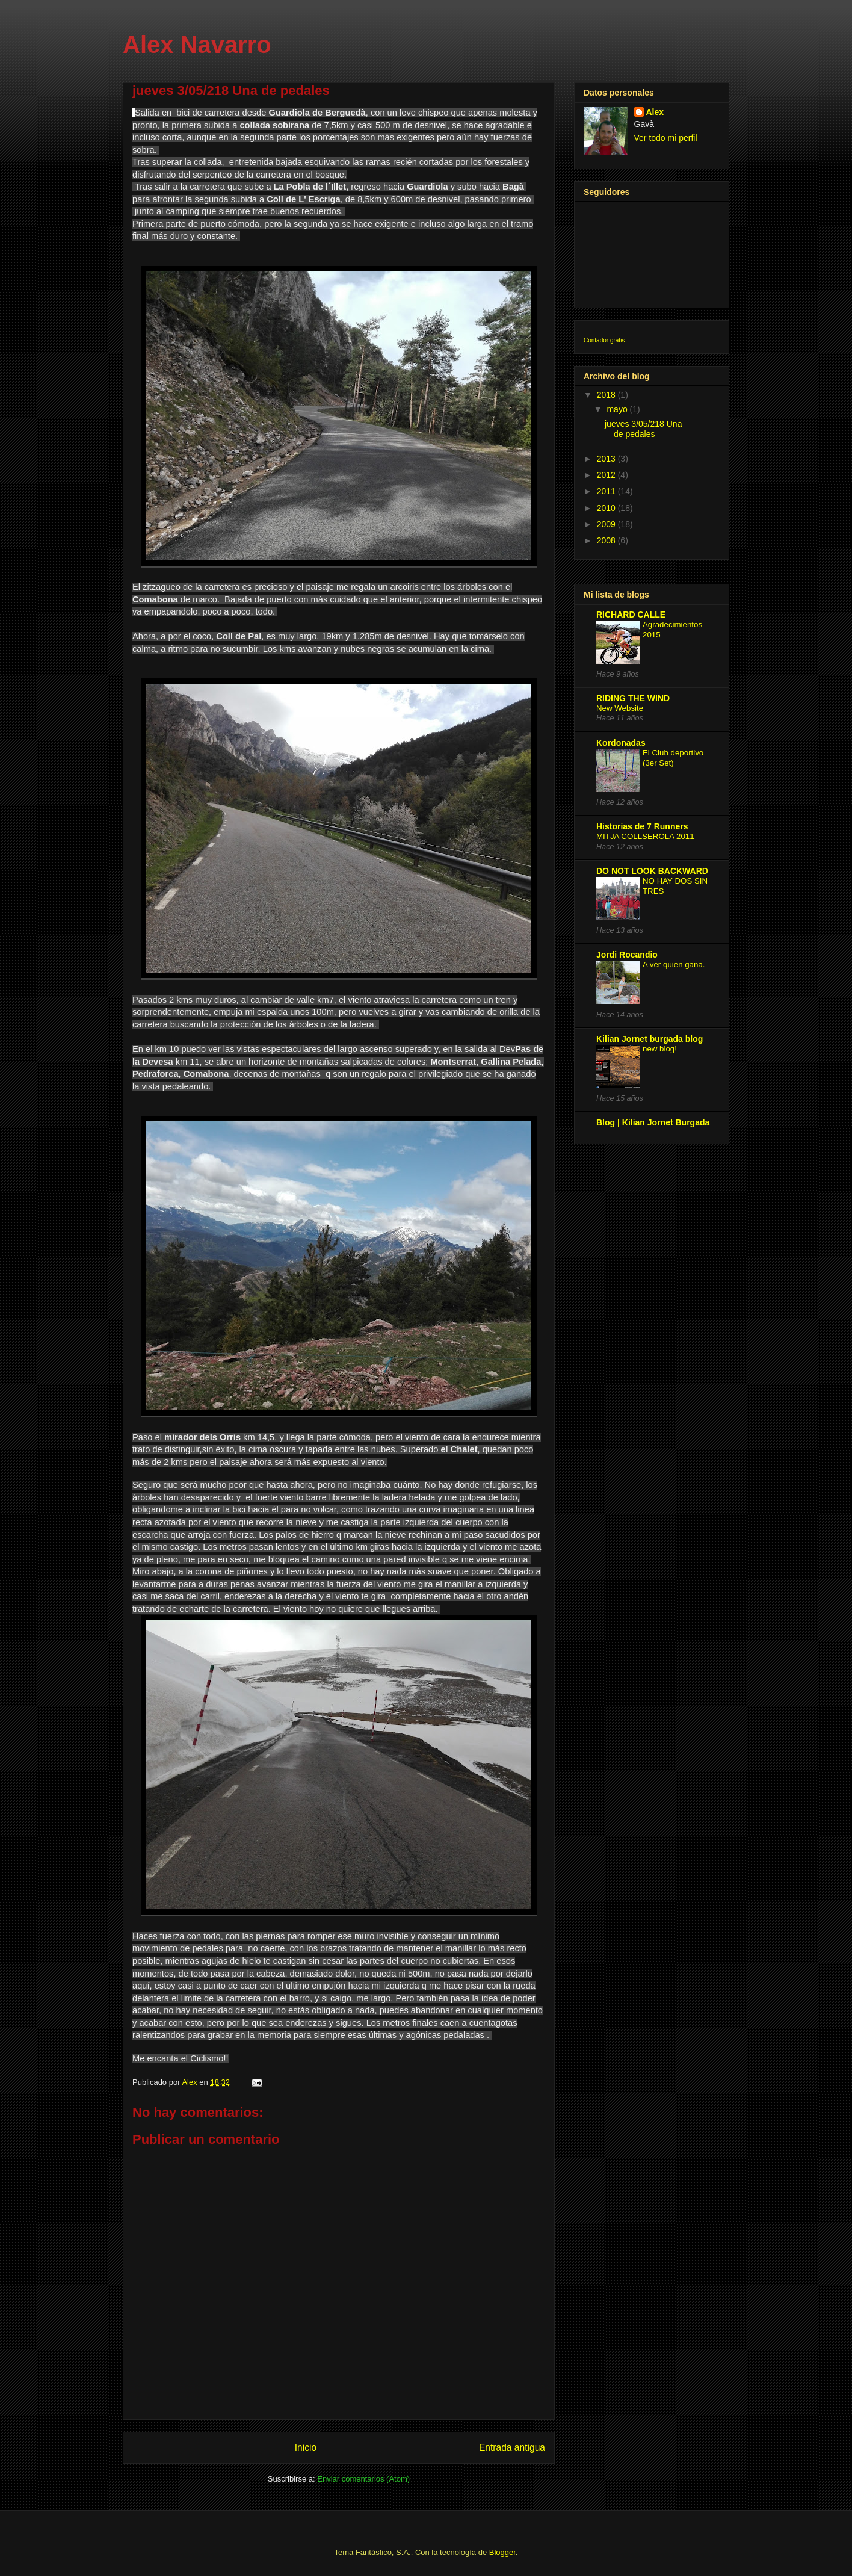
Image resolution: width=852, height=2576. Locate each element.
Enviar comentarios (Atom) (363, 2478)
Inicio (305, 2447)
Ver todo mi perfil (665, 138)
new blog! (660, 1048)
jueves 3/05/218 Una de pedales (643, 429)
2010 (607, 508)
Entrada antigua (512, 2447)
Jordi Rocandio (627, 954)
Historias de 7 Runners (642, 826)
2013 (607, 458)
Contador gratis (604, 340)
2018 (607, 395)
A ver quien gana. (674, 964)
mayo (618, 409)
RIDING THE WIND (633, 698)
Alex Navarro (197, 44)
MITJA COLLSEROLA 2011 (645, 836)
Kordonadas (621, 743)
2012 (607, 475)
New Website (619, 708)
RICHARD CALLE (630, 614)
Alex (655, 112)
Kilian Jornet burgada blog (649, 1039)
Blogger (502, 2552)
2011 (607, 491)
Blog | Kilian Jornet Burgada (652, 1122)
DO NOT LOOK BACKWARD (652, 871)
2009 (607, 524)
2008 (607, 540)
